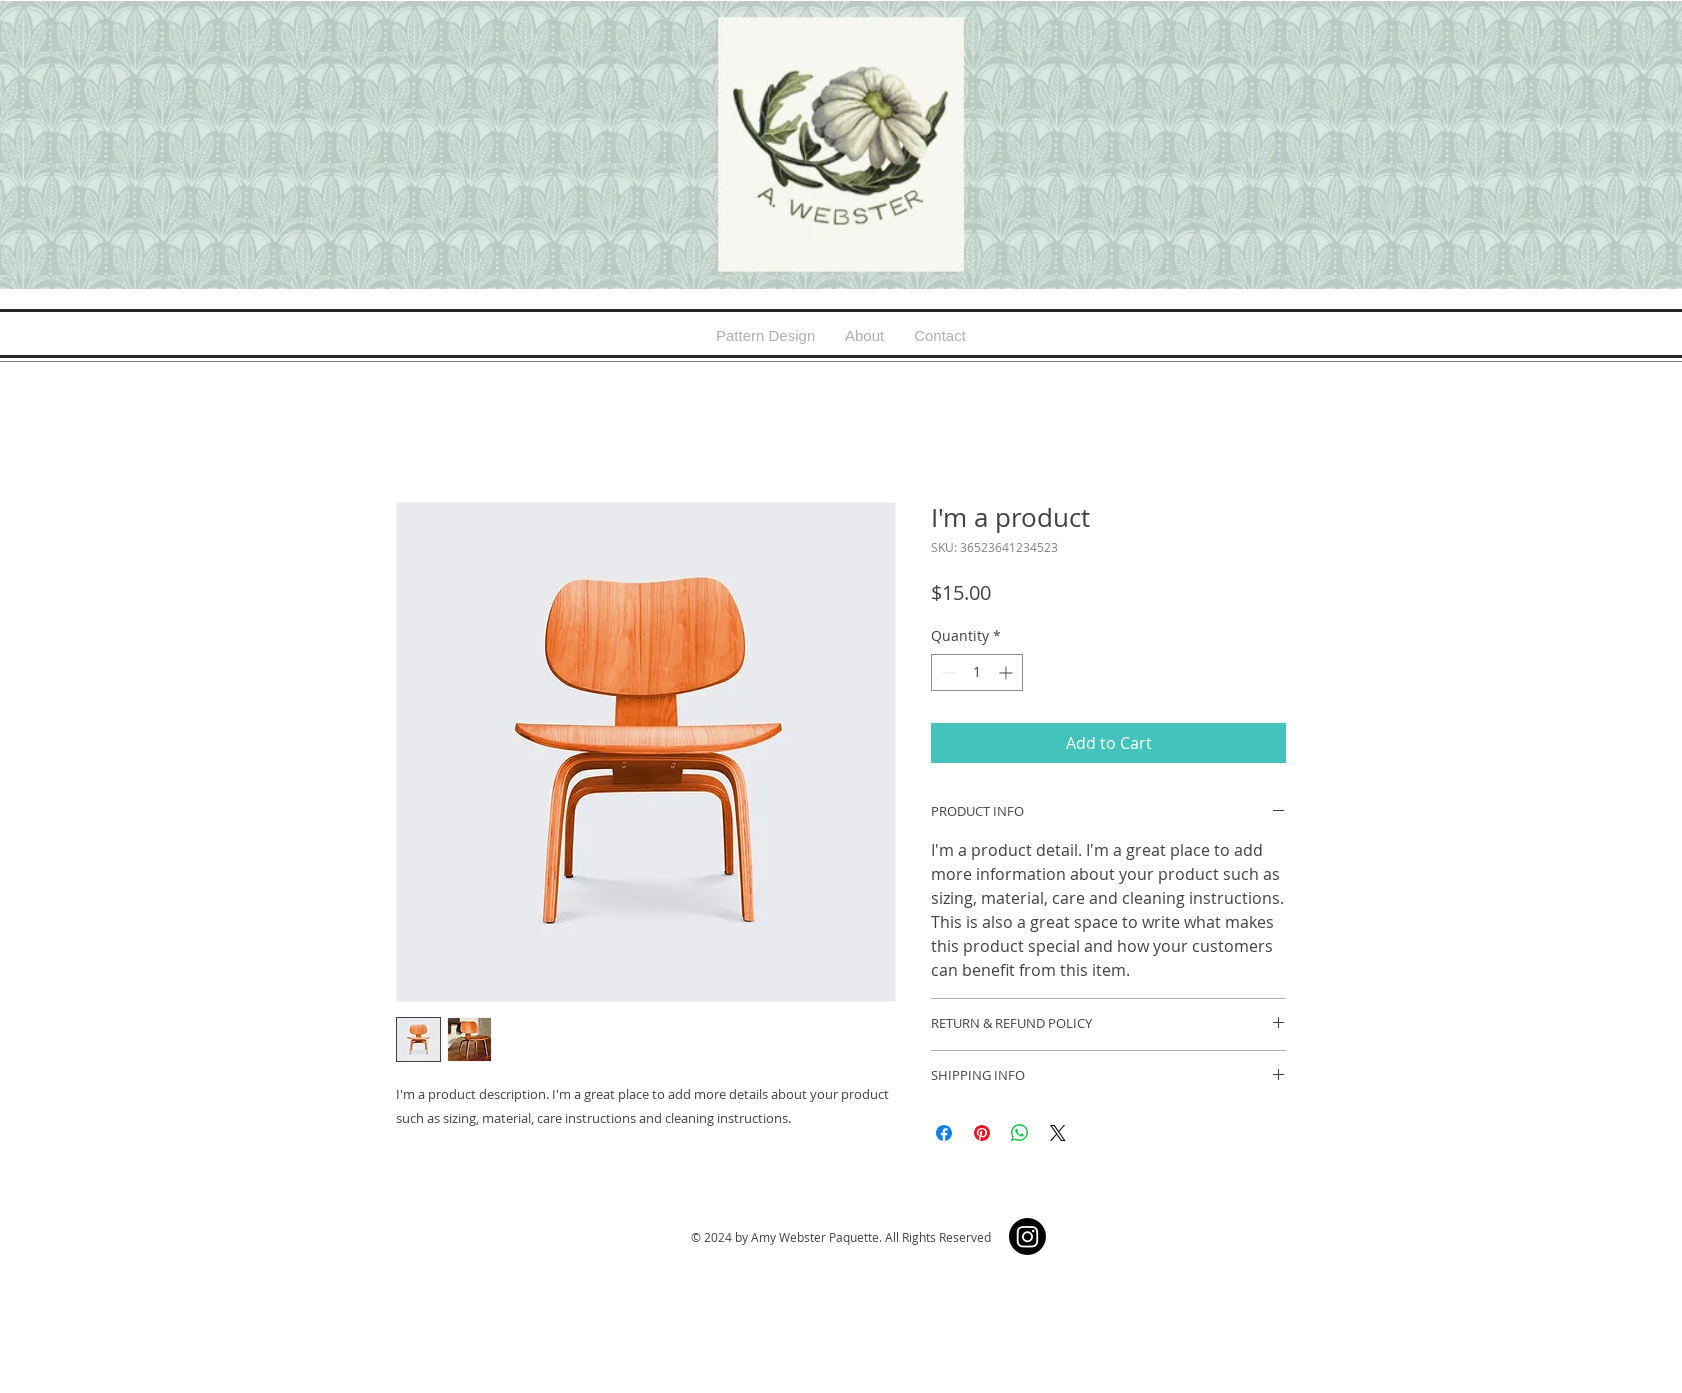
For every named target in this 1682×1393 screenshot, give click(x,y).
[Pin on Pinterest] (982, 1133)
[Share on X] (1058, 1133)
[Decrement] (946, 672)
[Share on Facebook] (944, 1133)
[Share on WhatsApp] (1020, 1133)
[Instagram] (1027, 1236)
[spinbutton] (977, 672)
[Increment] (1007, 672)
